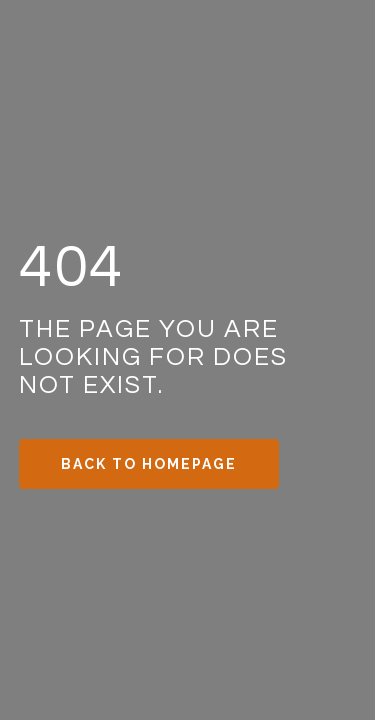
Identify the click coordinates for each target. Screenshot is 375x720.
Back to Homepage (149, 464)
